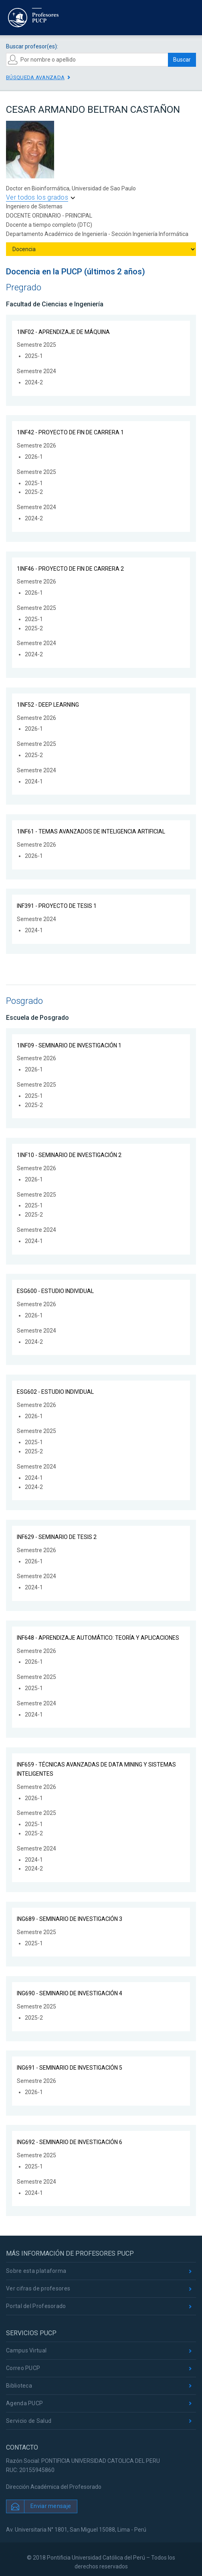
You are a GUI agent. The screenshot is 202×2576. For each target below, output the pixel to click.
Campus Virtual (26, 2350)
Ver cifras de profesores (38, 2288)
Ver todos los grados (37, 197)
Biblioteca (19, 2385)
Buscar (182, 59)
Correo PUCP (23, 2368)
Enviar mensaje (50, 2506)
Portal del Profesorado (36, 2306)
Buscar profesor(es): (32, 46)
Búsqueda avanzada (35, 77)
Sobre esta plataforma (36, 2271)
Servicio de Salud (28, 2421)
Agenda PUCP (24, 2403)
